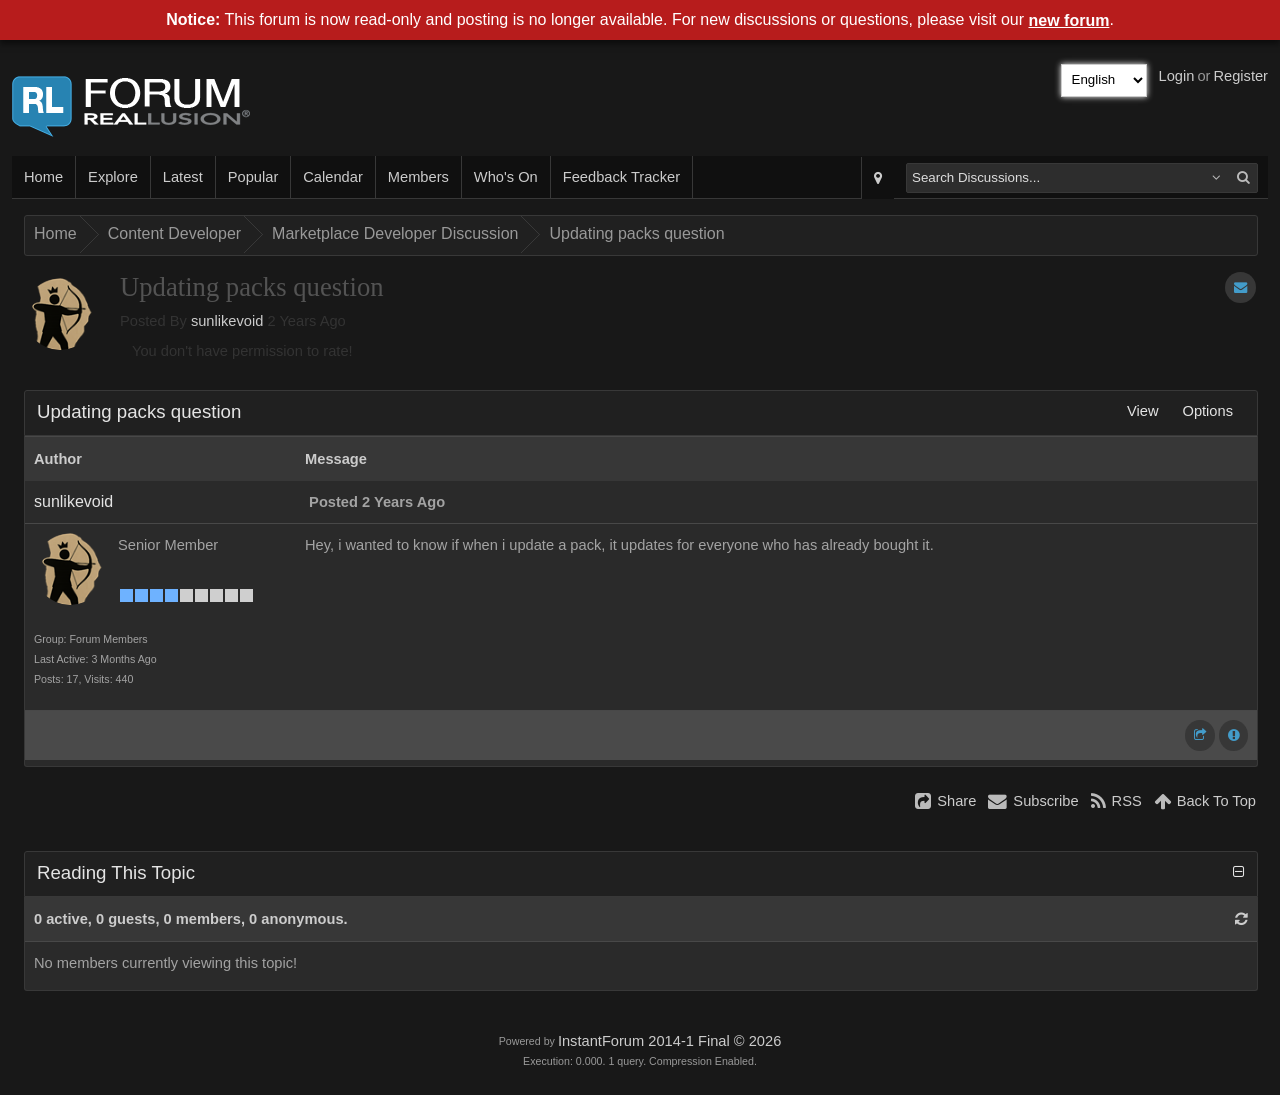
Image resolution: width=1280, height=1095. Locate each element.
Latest (183, 177)
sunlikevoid (227, 321)
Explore (113, 177)
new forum (1069, 20)
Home (43, 177)
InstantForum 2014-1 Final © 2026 (669, 1041)
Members (418, 177)
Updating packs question (636, 233)
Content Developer (174, 233)
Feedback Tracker (621, 177)
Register (1240, 76)
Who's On (506, 177)
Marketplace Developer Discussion (395, 233)
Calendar (332, 177)
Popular (253, 177)
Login (1177, 76)
